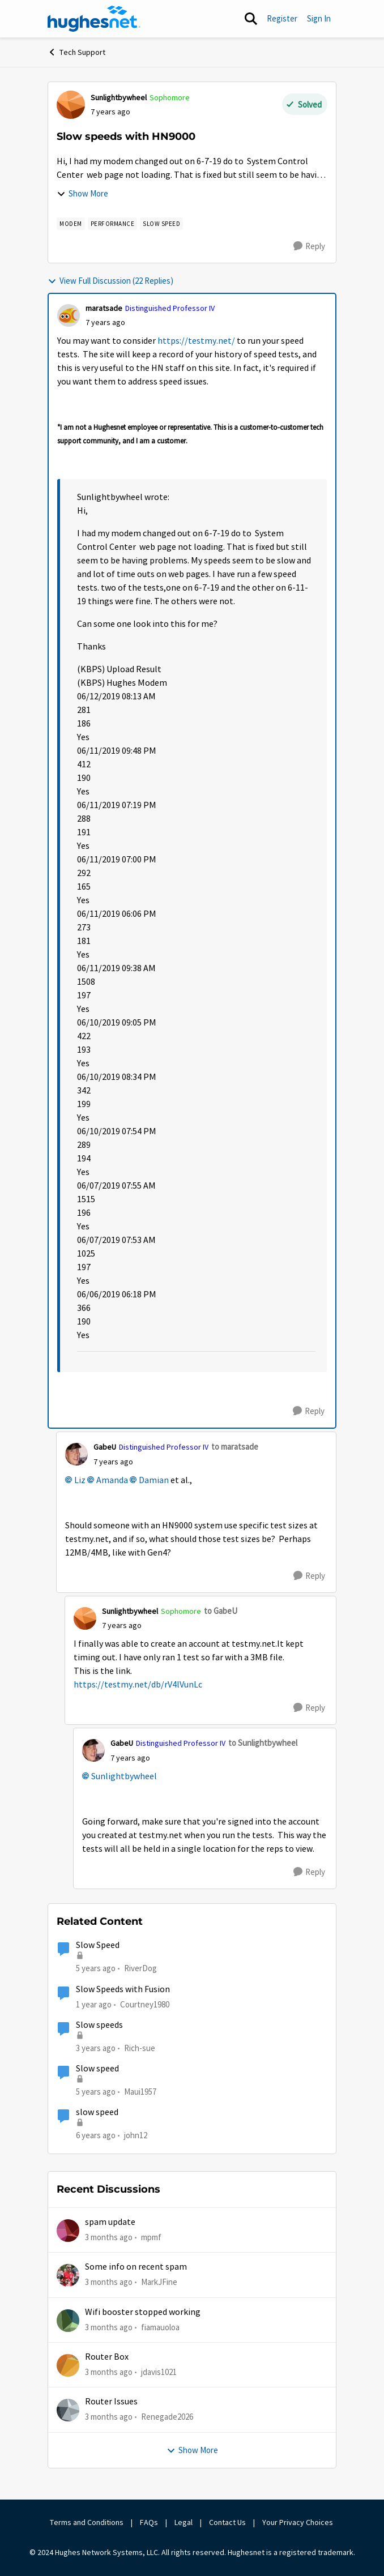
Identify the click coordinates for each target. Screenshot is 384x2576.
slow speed (97, 2112)
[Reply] (309, 246)
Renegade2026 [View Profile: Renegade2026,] (167, 2416)
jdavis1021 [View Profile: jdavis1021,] (159, 2371)
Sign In (319, 18)
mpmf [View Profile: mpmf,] (151, 2237)
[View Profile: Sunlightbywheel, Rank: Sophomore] (71, 105)
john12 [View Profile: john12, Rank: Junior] (135, 2135)
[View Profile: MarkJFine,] (68, 2275)
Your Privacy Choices (298, 2522)
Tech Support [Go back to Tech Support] (76, 52)
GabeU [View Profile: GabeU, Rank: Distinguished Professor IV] (104, 1447)
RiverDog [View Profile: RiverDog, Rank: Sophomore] (140, 1968)
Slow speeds (99, 2025)
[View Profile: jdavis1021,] (68, 2365)
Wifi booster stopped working (142, 2312)
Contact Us (227, 2522)
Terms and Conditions (86, 2522)
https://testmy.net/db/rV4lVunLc (138, 1684)
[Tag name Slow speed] (161, 223)
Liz (80, 1480)
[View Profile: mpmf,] (68, 2230)
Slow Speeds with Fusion (123, 1989)
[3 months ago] (109, 2237)
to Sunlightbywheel (262, 1742)
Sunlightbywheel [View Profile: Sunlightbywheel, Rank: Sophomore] (119, 97)
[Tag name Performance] (113, 223)
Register (282, 18)
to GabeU (220, 1610)
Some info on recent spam (136, 2266)
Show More (82, 193)
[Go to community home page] (94, 19)
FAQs (149, 2522)
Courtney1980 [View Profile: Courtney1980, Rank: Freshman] (144, 2003)
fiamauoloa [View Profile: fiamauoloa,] (160, 2327)
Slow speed (97, 2068)
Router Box (107, 2357)
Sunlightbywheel (124, 1776)
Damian (154, 1480)
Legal (183, 2522)
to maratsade (234, 1446)
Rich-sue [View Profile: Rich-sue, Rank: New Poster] (139, 2048)
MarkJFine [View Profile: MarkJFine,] (159, 2281)
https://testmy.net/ (196, 341)
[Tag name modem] (71, 223)
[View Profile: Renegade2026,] (68, 2410)
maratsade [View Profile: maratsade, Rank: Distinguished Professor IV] (104, 308)
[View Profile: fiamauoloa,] (68, 2320)
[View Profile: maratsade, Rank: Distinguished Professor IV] (68, 315)
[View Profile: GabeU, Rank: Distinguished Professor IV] (76, 1454)
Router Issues (111, 2401)
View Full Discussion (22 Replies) (110, 280)
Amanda (112, 1480)
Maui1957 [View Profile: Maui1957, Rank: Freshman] (140, 2091)
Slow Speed (98, 1945)
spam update (110, 2222)
